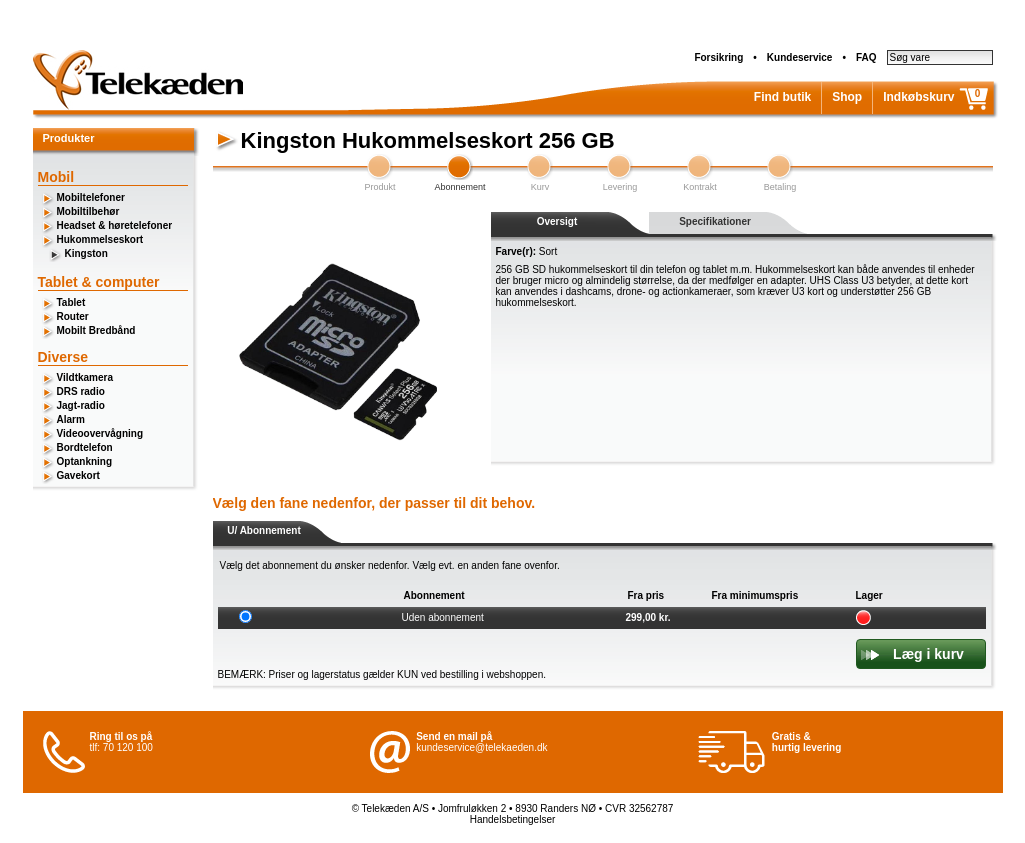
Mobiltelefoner (91, 197)
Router (73, 316)
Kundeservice (800, 57)
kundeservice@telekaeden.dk (481, 747)
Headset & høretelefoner (115, 225)
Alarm (71, 419)
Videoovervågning (100, 433)
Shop (847, 97)
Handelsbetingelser (513, 819)
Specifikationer (715, 221)
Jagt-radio (81, 405)
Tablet (71, 302)
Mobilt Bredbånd (96, 330)
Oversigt (557, 221)
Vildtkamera (85, 377)
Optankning (85, 461)
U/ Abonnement (264, 530)
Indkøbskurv (918, 97)
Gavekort (78, 475)
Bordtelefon (85, 447)
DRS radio (81, 391)
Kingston (86, 253)
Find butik (782, 97)
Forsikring (718, 57)
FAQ (866, 57)
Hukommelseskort (100, 239)
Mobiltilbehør (88, 211)
